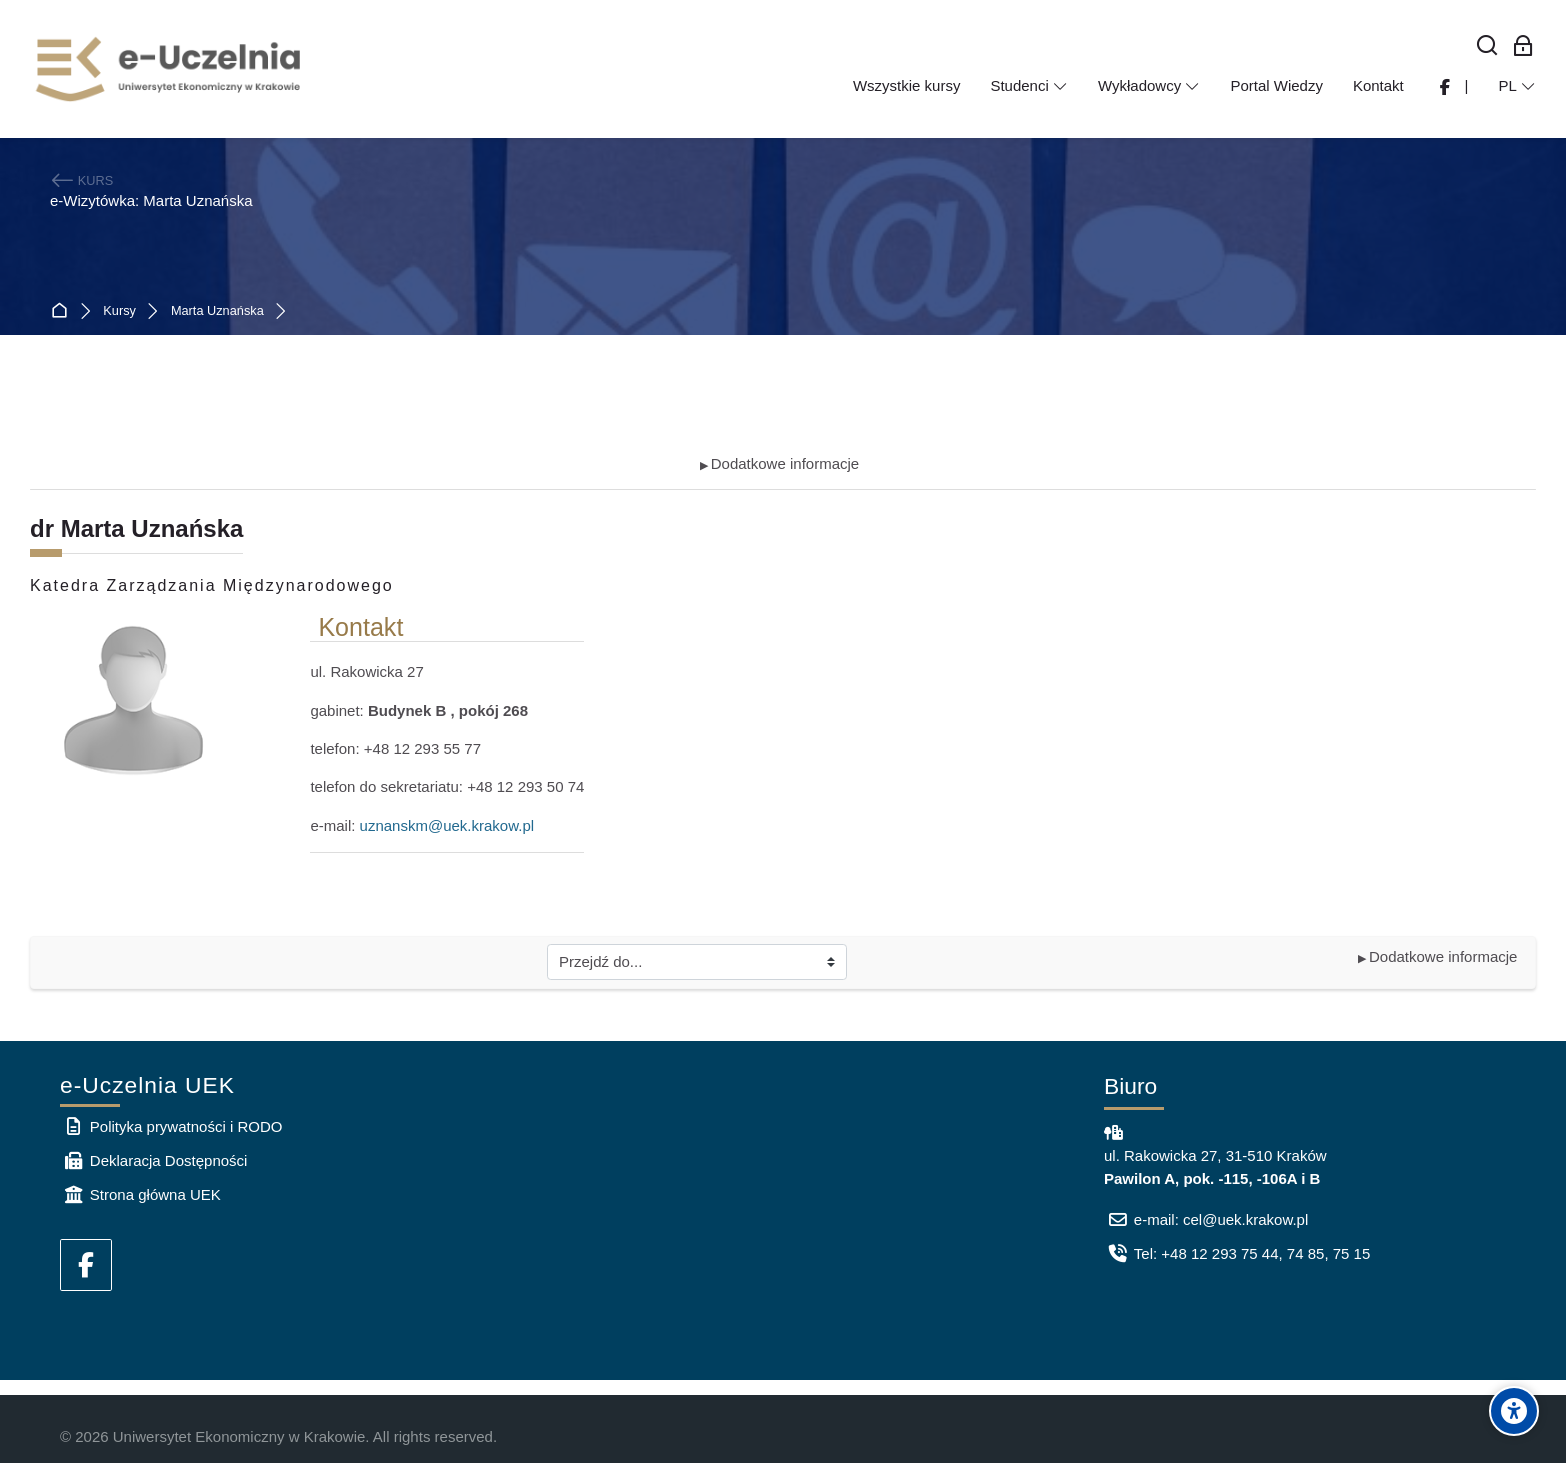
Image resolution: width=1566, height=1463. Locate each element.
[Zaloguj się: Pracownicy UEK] (1523, 46)
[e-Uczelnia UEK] (170, 69)
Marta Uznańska (217, 311)
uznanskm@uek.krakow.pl (447, 825)
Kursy (119, 311)
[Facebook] (86, 1265)
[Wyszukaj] (1487, 46)
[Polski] (1517, 86)
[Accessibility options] (1514, 1411)
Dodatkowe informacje (779, 463)
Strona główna (63, 311)
